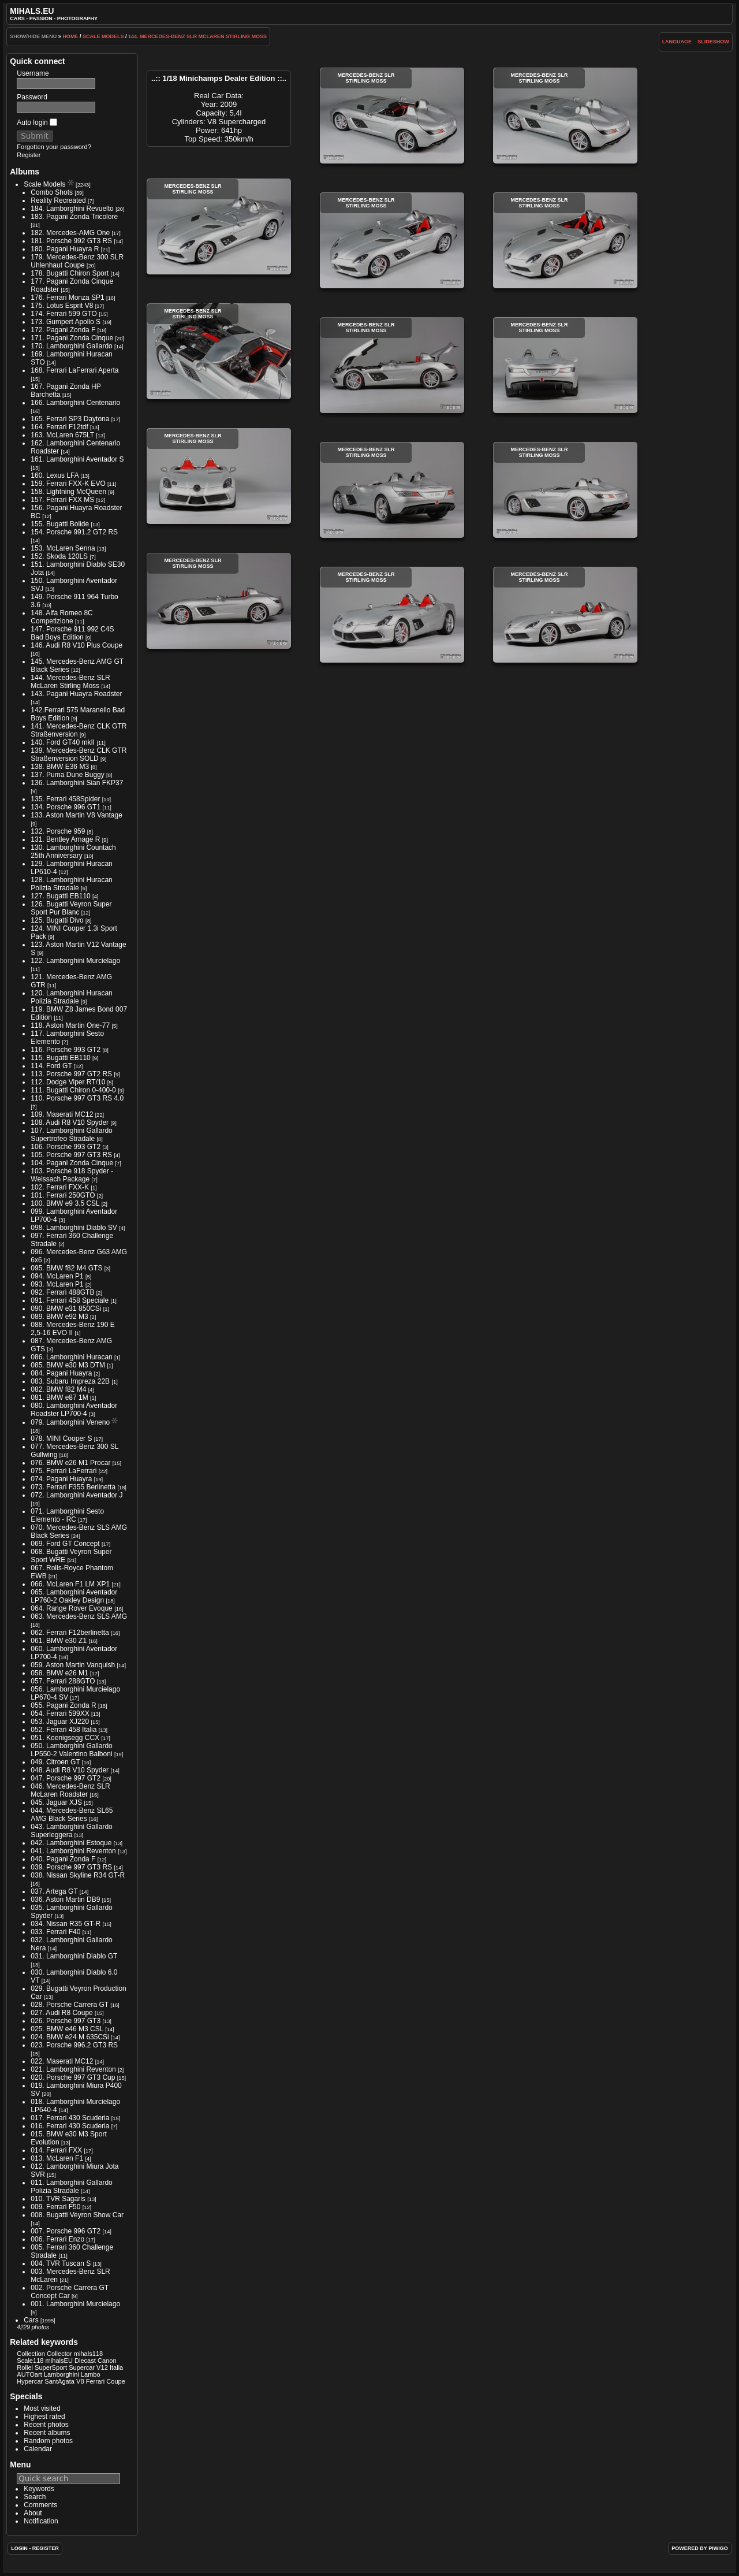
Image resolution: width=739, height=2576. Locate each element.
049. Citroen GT (55, 1762)
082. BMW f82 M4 (58, 1389)
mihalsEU (59, 2360)
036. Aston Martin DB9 (65, 1899)
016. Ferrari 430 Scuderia (70, 2126)
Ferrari (95, 2381)
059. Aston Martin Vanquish (73, 1665)
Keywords (39, 2489)
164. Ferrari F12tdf (59, 427)
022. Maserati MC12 (62, 2061)
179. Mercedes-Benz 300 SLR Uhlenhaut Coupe (77, 261)
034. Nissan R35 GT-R (65, 1924)
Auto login (37, 122)
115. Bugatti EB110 (60, 1058)
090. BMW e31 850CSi (66, 1308)
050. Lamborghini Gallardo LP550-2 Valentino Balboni (71, 1750)
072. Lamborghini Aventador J (76, 1495)
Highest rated (44, 2417)
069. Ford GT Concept (65, 1544)
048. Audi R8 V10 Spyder (70, 1770)
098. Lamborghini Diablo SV (74, 1228)
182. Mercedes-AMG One (70, 233)
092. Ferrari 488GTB (62, 1292)
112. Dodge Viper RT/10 (68, 1082)
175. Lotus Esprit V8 (62, 306)
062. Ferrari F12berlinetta (70, 1633)
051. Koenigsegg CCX (65, 1738)
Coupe (115, 2381)
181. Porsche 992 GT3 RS (71, 241)
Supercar (82, 2367)
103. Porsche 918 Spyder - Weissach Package (72, 1175)
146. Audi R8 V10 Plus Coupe (76, 645)
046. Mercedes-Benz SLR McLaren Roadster (70, 1790)
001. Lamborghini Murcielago (75, 2304)
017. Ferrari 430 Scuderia (70, 2118)
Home (70, 36)
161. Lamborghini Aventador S (77, 459)
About (33, 2513)
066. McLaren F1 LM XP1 (70, 1584)
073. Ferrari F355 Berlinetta (73, 1487)
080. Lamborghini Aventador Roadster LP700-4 (74, 1410)
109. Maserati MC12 (62, 1114)
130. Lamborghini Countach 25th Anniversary (73, 851)
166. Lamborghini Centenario (75, 403)
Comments (40, 2505)
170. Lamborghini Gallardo (71, 346)
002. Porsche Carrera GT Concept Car (70, 2292)
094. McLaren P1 (57, 1276)
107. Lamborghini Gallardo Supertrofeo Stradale (71, 1135)
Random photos (48, 2441)
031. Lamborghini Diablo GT (74, 1956)
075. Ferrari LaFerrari (63, 1471)
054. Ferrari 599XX (60, 1713)
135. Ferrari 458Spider (65, 799)
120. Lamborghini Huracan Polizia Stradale (71, 997)
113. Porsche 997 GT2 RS (71, 1074)
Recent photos (46, 2425)
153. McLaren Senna (63, 548)
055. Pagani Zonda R (63, 1705)
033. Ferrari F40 (55, 1932)
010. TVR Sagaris (58, 2199)
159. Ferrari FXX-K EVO (68, 483)
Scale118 (30, 2360)
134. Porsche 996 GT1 (65, 807)
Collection (31, 2353)
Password (32, 97)
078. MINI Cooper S (61, 1438)
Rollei (25, 2367)
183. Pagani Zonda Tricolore (74, 217)
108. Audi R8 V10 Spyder (70, 1122)
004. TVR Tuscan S (61, 2263)
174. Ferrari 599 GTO (64, 314)
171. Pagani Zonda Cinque (72, 338)
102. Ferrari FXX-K (60, 1187)
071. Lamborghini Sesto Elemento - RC (67, 1515)
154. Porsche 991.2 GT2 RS (74, 532)
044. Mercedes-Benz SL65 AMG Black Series (72, 1814)
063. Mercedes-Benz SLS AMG (79, 1616)
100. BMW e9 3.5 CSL (65, 1203)
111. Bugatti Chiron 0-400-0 (73, 1090)
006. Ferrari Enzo (57, 2239)
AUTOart (29, 2374)
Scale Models (103, 36)
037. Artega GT (54, 1891)
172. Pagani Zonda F (63, 330)
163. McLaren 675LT (62, 435)
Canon (107, 2360)
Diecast (85, 2360)
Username (32, 73)
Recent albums (47, 2433)
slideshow (713, 41)
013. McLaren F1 (57, 2158)
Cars (31, 2320)
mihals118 (88, 2353)
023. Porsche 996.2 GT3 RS (74, 2045)
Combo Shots (52, 192)
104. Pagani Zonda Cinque (72, 1163)
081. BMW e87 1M (59, 1397)
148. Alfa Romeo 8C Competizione (61, 617)
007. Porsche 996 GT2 (65, 2231)
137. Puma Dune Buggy (67, 775)
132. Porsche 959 (58, 831)
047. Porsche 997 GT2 (65, 1778)
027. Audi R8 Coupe (61, 2013)
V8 (80, 2381)
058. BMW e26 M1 (59, 1673)
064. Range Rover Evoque (71, 1608)
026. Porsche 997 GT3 (65, 2021)
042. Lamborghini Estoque (71, 1843)
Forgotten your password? (54, 146)
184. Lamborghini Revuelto (72, 209)
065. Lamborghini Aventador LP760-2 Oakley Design (74, 1596)
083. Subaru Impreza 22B (70, 1381)
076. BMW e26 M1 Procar (70, 1463)
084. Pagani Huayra (61, 1373)
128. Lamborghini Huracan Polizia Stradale (71, 884)
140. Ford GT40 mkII (63, 742)
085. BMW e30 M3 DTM (68, 1365)
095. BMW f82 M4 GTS (66, 1268)
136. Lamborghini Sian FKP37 (77, 783)
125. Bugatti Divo (57, 920)
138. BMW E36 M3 (60, 767)
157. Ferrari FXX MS (62, 500)
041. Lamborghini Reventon (73, 1851)
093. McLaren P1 (57, 1284)
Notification (41, 2521)
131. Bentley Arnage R (65, 839)
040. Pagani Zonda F (63, 1859)
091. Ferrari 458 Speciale (70, 1300)
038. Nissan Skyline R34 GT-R (78, 1875)
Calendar (38, 2449)
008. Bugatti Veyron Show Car (77, 2215)
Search (35, 2497)
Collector (59, 2353)
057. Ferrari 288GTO (63, 1681)
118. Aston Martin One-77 (70, 1025)
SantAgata (59, 2381)
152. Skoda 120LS (59, 556)
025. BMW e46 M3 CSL (67, 2029)
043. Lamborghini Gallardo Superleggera (71, 1831)
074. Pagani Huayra (61, 1479)
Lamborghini (61, 2374)
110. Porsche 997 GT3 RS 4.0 (77, 1098)
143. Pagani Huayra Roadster (76, 694)
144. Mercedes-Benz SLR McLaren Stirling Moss (197, 36)
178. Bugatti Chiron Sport (70, 273)
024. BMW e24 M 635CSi (70, 2037)
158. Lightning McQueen (68, 492)
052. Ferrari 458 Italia (63, 1730)
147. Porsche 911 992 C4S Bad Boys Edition (72, 633)
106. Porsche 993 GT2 (65, 1147)
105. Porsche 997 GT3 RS (71, 1155)
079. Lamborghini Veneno (70, 1422)
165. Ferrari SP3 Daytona (70, 419)
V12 (102, 2367)
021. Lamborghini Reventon (73, 2069)
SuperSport (51, 2367)
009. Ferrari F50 (55, 2207)
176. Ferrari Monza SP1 (67, 297)
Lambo (90, 2374)
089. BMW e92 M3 (59, 1317)
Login (19, 2548)
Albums (24, 171)
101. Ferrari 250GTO (63, 1195)
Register (28, 154)
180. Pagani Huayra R (65, 249)
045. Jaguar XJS (56, 1802)
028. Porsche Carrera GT (70, 2005)
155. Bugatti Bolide (60, 524)
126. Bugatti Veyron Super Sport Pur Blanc (71, 908)
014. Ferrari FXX (56, 2150)
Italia (116, 2367)
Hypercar (30, 2381)
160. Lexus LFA (55, 475)
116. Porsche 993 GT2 (65, 1050)
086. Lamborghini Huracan (71, 1357)
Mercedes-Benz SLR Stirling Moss (392, 115)
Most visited (42, 2408)
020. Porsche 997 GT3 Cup (73, 2077)
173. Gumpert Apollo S (65, 322)
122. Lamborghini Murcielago (75, 961)
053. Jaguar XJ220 (60, 1722)
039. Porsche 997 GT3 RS (71, 1867)
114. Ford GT (51, 1066)
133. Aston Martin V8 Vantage (76, 815)
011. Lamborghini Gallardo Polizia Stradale (71, 2187)
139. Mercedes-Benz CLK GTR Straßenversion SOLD (78, 754)
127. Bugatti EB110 (60, 896)
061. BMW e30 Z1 (59, 1641)
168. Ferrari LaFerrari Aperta (74, 370)
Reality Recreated (58, 200)
